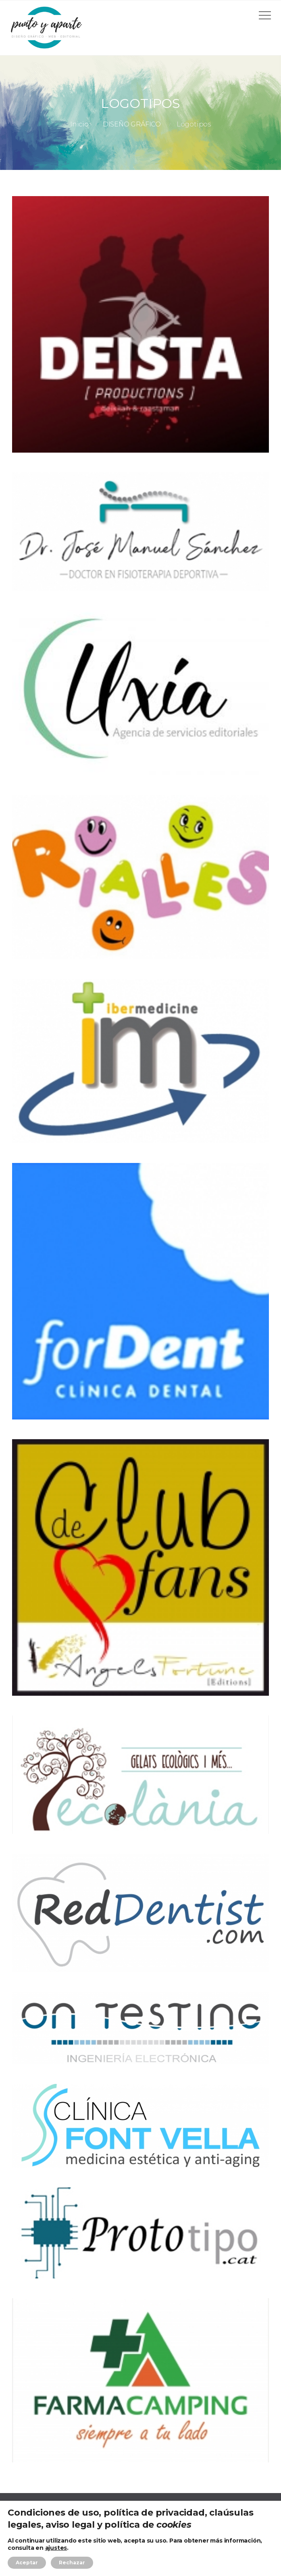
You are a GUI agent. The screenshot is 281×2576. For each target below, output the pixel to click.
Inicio (79, 124)
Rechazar (72, 2562)
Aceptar (27, 2562)
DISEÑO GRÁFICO (132, 124)
